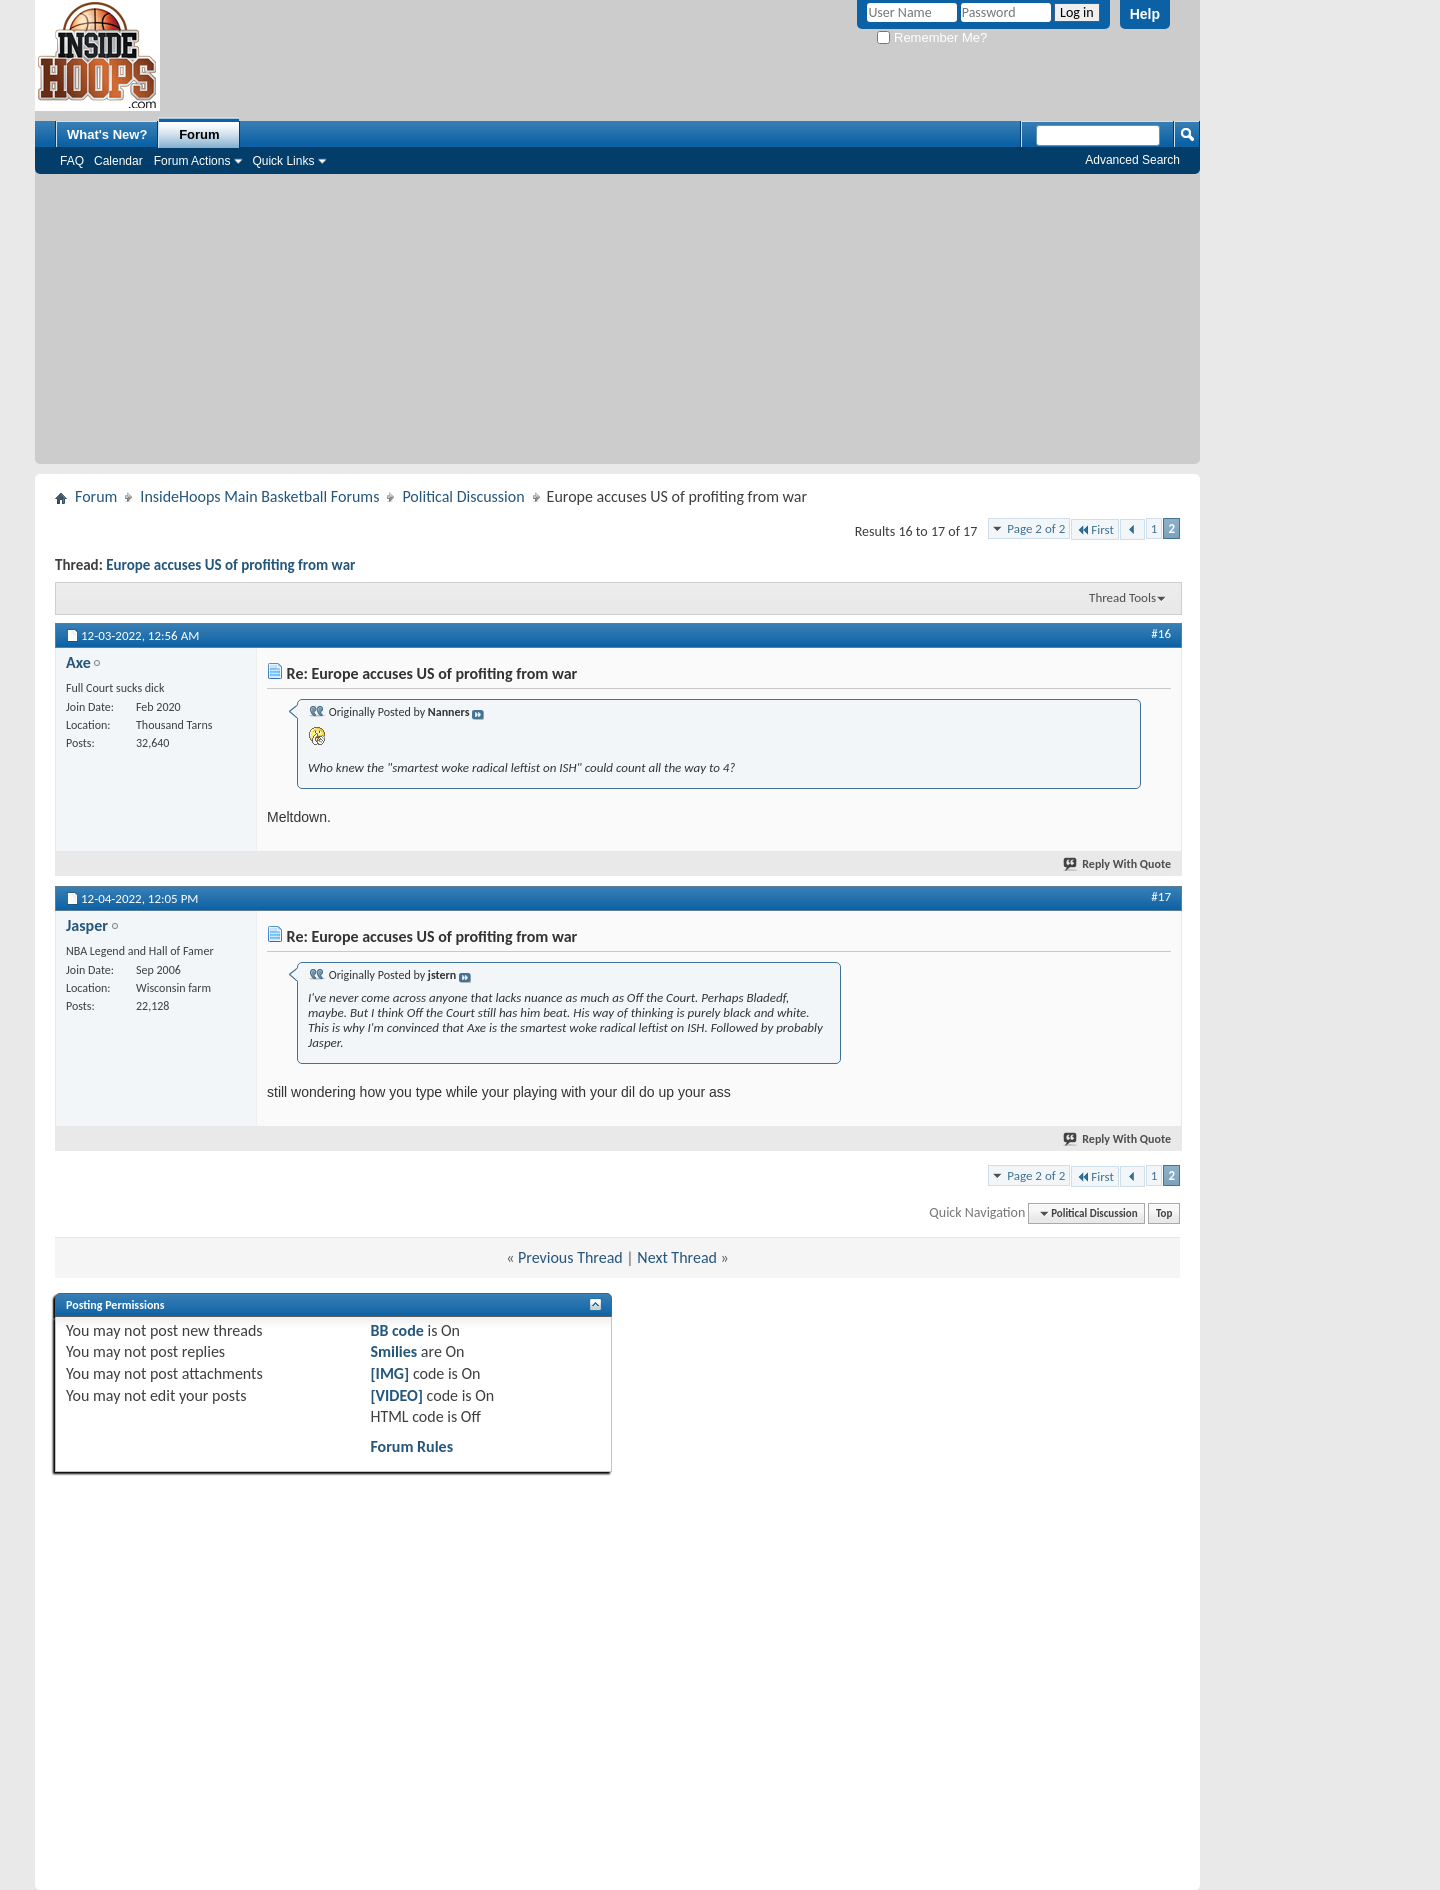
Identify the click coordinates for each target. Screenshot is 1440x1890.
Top (1164, 1213)
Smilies (393, 1351)
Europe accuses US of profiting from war (230, 565)
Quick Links (283, 161)
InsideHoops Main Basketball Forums (259, 496)
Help (1145, 14)
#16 (1161, 633)
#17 (1161, 896)
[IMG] (389, 1373)
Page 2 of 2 (1036, 528)
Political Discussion (463, 496)
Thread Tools (1122, 597)
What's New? (107, 134)
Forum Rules (411, 1446)
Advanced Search (1132, 160)
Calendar (118, 161)
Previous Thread (570, 1257)
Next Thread (677, 1257)
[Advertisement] (617, 324)
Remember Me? (932, 37)
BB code (396, 1330)
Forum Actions (192, 161)
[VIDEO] (396, 1395)
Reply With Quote (1118, 864)
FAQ (72, 161)
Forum (199, 134)
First (1095, 529)
